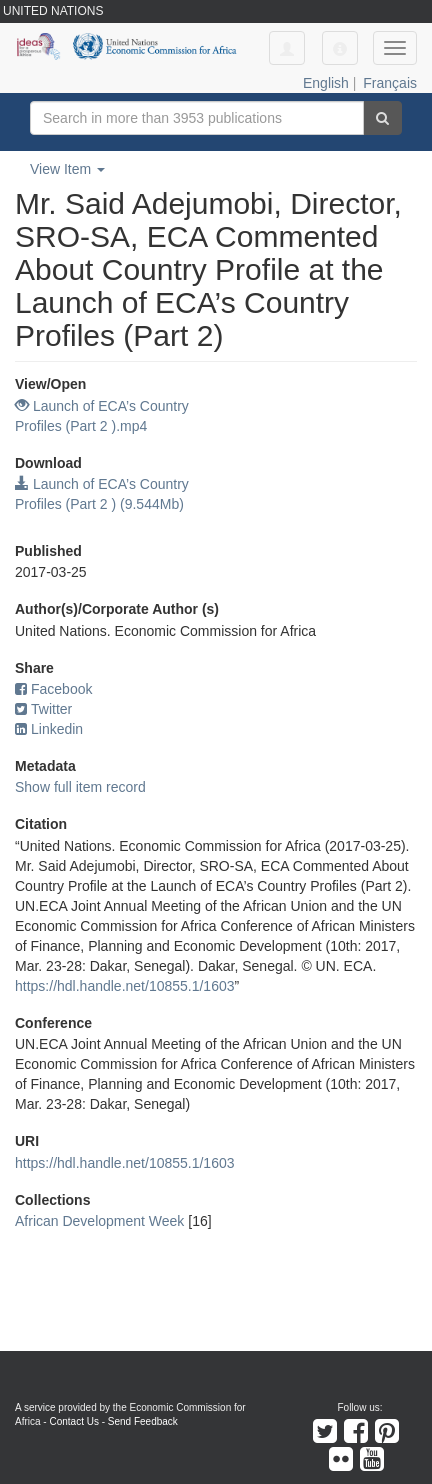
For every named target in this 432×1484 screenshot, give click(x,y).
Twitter (43, 709)
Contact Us (73, 1421)
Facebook (53, 689)
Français (390, 83)
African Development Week (99, 1221)
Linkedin (49, 729)
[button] (340, 48)
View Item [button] (67, 169)
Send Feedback (143, 1421)
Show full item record (80, 787)
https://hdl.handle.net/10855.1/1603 (125, 986)
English (326, 83)
